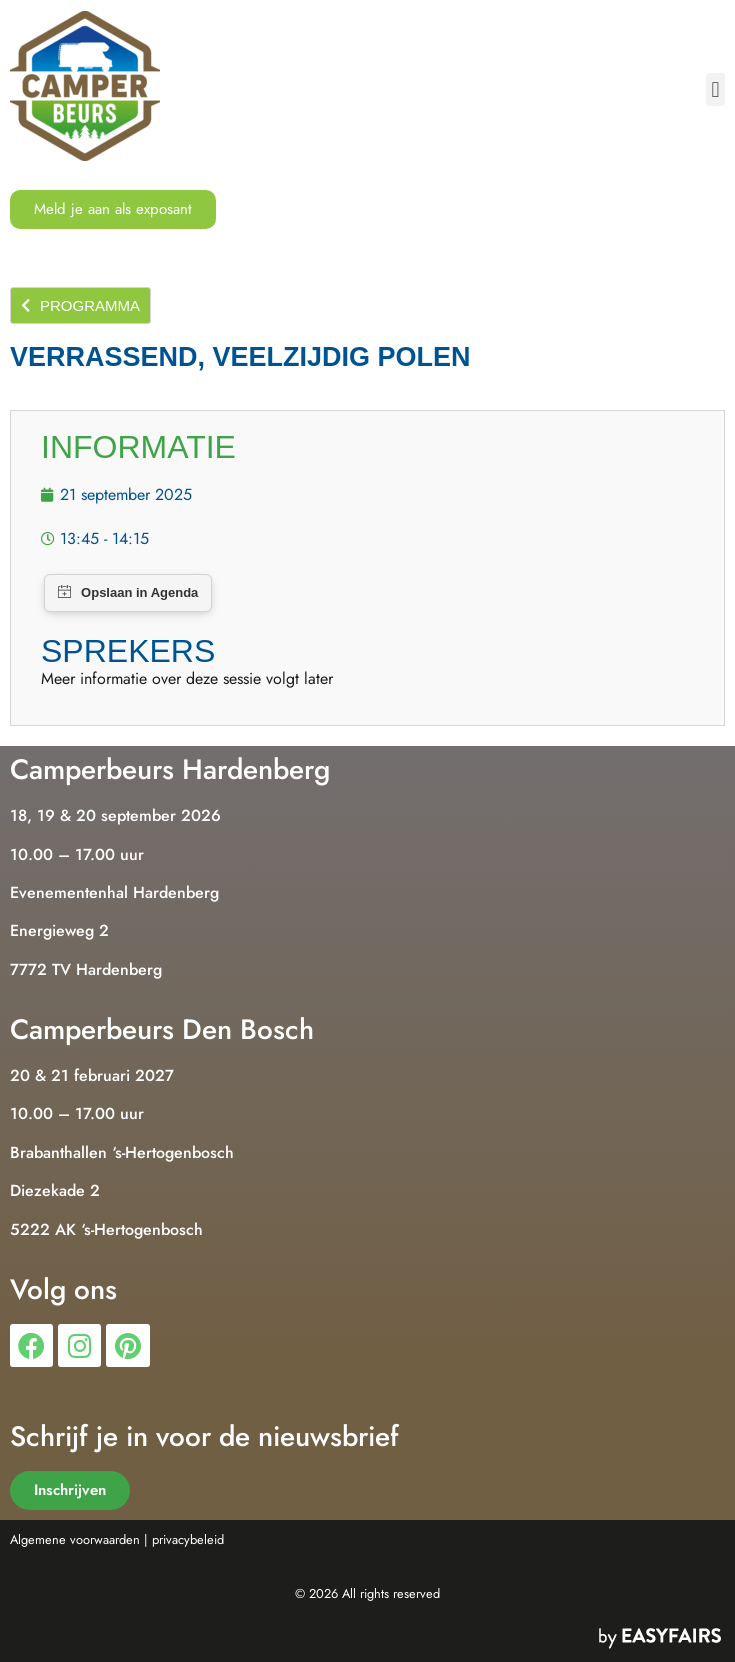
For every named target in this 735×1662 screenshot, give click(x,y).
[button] (715, 89)
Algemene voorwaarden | (79, 1539)
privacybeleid (188, 1539)
